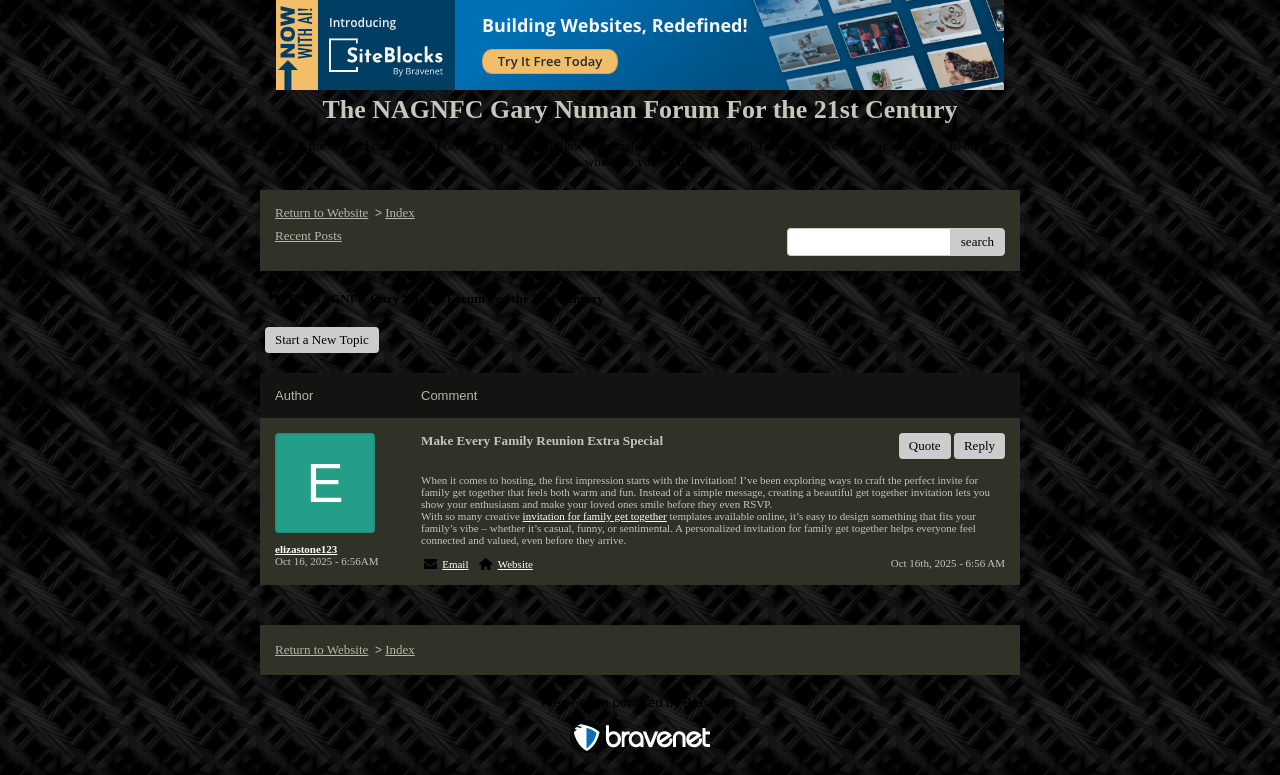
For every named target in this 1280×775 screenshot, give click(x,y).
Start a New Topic (322, 339)
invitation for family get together (595, 516)
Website (515, 564)
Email (455, 564)
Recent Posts (308, 235)
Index (400, 212)
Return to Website (321, 212)
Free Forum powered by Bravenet (640, 702)
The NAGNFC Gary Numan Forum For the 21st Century (434, 298)
